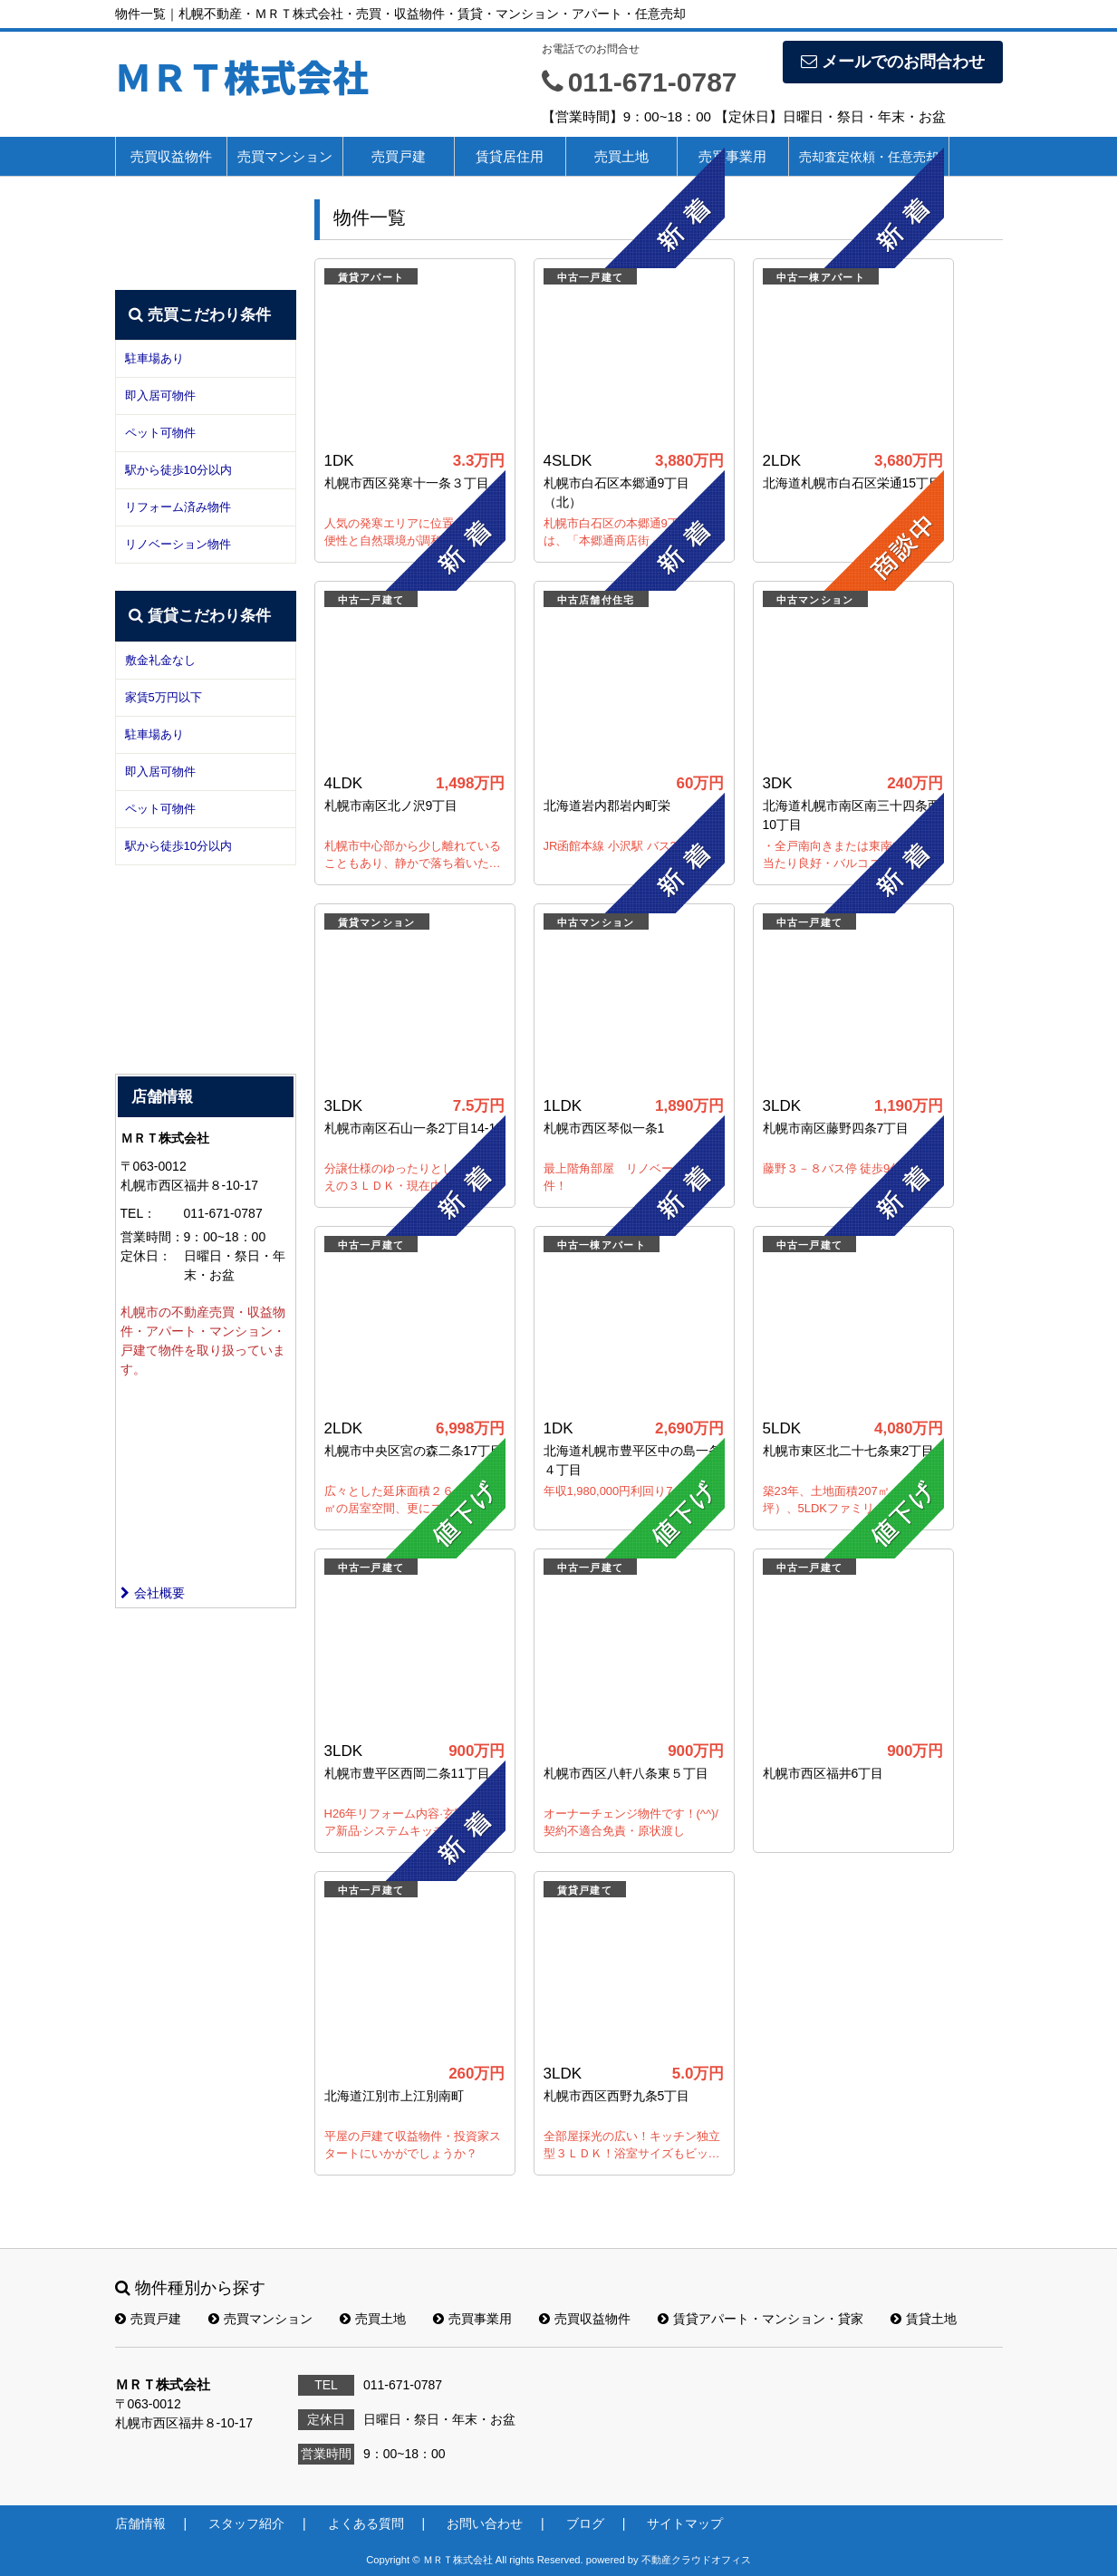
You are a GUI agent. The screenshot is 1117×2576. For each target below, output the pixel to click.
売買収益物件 (171, 156)
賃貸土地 (924, 2318)
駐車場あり (154, 358)
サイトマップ (685, 2523)
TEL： (138, 1213)
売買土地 (373, 2318)
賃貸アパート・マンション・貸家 (760, 2318)
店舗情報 (140, 2523)
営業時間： (152, 1237)
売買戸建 (398, 156)
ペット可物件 (160, 432)
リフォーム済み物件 (178, 507)
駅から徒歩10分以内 (178, 470)
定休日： (145, 1256)
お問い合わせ (485, 2523)
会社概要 (152, 1593)
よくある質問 (366, 2523)
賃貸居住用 (510, 156)
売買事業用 (732, 156)
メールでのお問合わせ (893, 62)
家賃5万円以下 (163, 697)
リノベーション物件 (178, 544)
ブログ (585, 2523)
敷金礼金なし (160, 660)
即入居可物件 (160, 395)
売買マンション (284, 156)
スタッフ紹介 (246, 2523)
